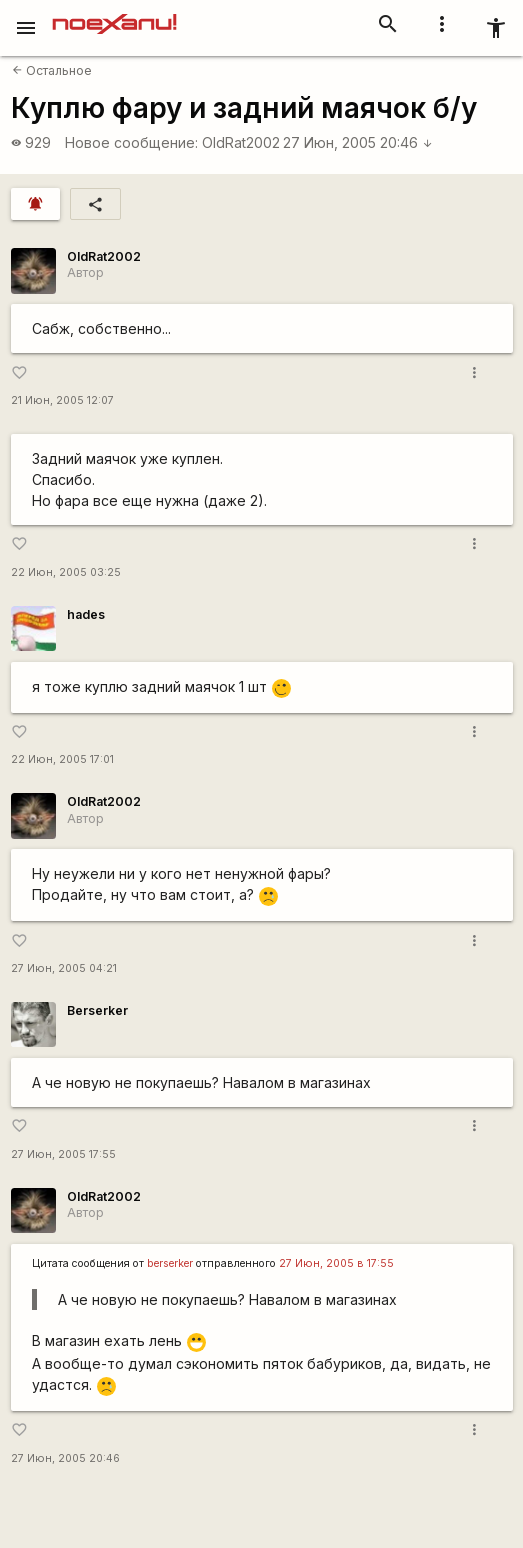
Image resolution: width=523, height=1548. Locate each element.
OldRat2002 (241, 142)
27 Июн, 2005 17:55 (63, 1154)
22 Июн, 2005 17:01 (62, 759)
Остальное (52, 70)
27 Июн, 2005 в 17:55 (336, 1263)
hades (86, 614)
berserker (170, 1263)
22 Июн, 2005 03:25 (66, 572)
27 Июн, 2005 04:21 (64, 968)
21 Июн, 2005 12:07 (62, 400)
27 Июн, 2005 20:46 (358, 142)
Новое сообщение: (131, 142)
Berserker (97, 1010)
